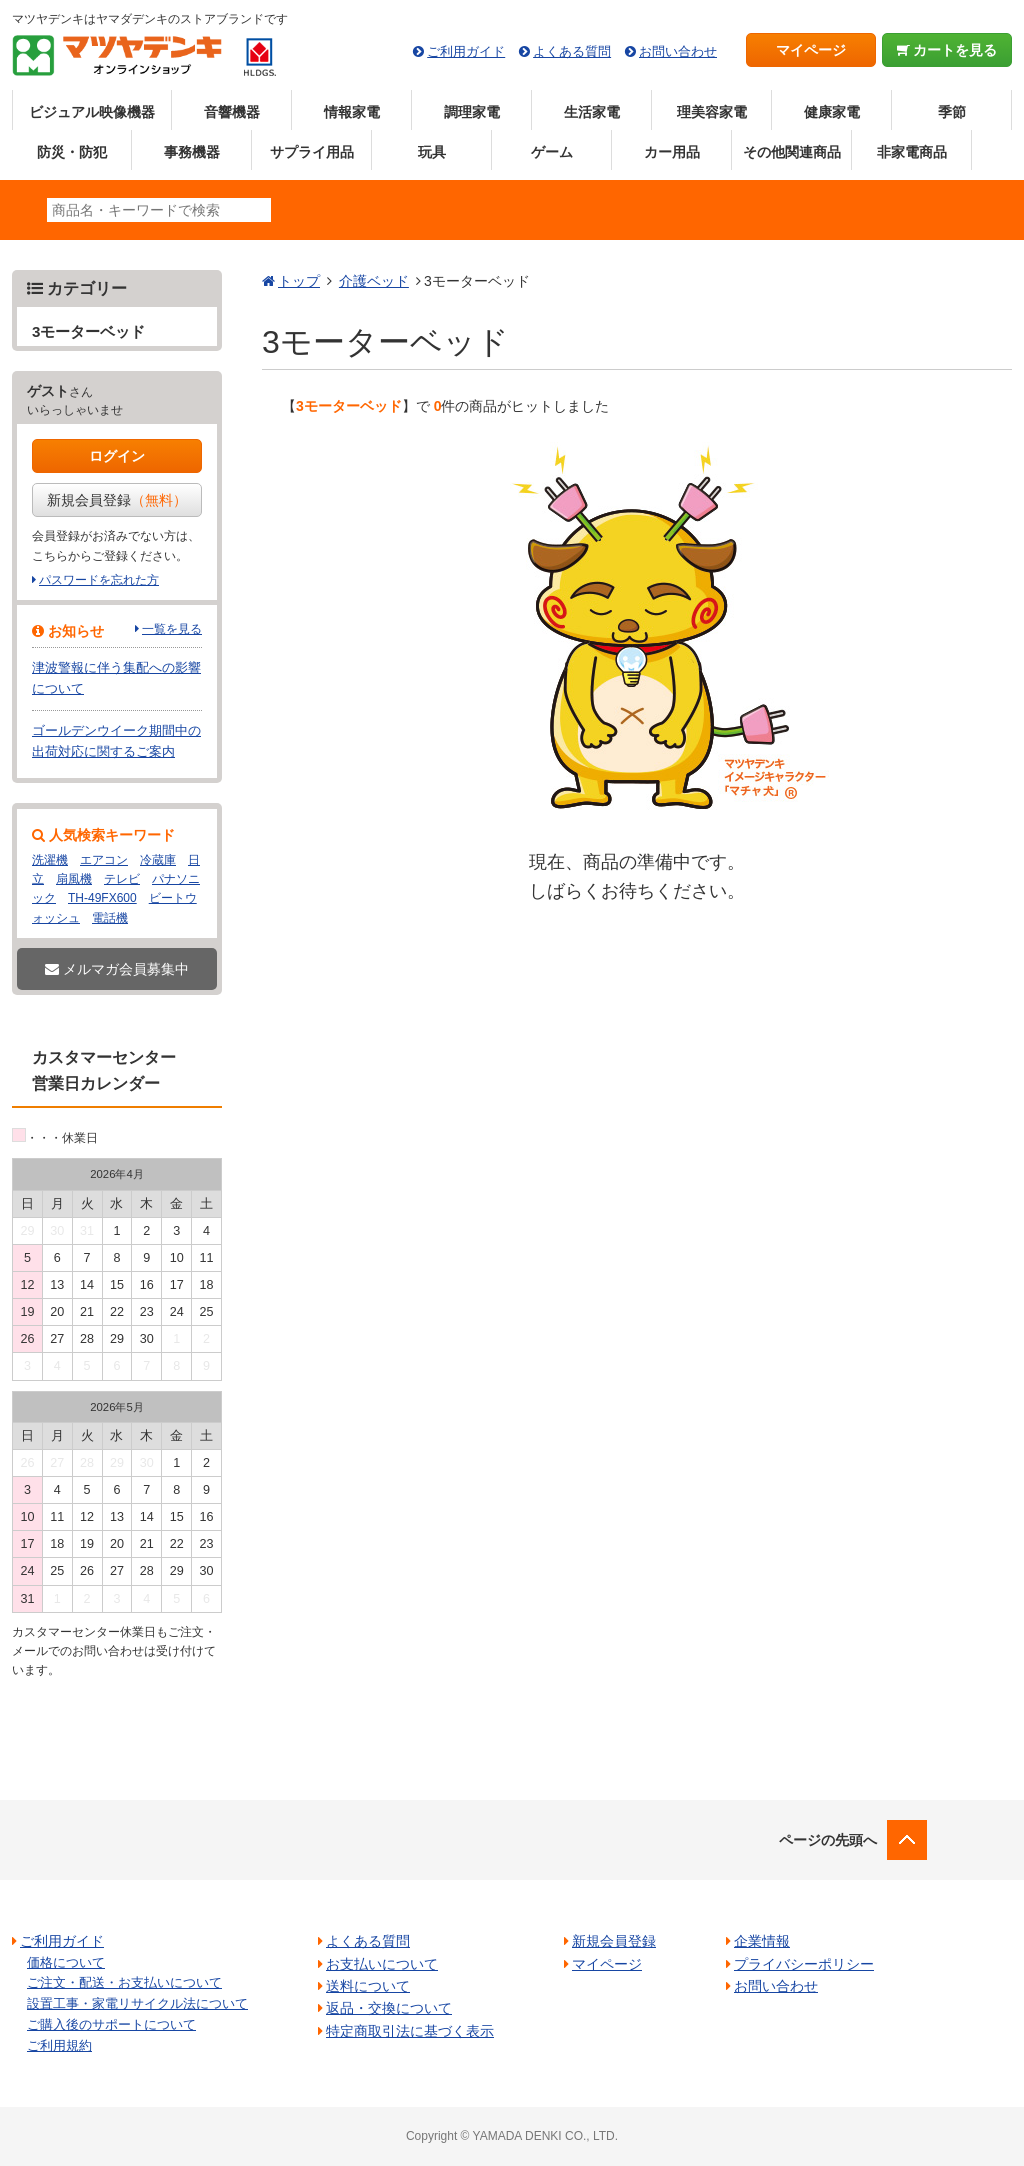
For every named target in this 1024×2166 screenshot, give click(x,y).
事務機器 (192, 152)
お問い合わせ (678, 51)
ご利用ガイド (466, 51)
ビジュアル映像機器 (92, 112)
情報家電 (352, 112)
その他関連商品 (792, 152)
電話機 (110, 918)
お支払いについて (382, 1964)
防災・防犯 (72, 152)
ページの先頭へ (828, 1840)
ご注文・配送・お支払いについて (124, 1982)
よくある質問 (572, 51)
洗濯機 (50, 860)
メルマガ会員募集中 (117, 969)
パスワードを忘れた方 (99, 580)
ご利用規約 (59, 2045)
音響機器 (232, 112)
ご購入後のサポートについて (111, 2024)
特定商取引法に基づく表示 (410, 2031)
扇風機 (74, 879)
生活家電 (592, 112)
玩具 (432, 152)
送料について (368, 1986)
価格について (66, 1962)
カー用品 (672, 152)
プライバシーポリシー (804, 1964)
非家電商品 (912, 152)
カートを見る (947, 50)
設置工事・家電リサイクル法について (137, 2003)
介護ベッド (374, 281)
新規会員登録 (117, 500)
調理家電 (472, 112)
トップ (299, 281)
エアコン (104, 860)
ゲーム (552, 152)
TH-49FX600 (102, 898)
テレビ (122, 879)
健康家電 (832, 112)
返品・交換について (389, 2008)
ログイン (117, 456)
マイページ (811, 50)
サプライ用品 (312, 152)
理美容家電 (712, 112)
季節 (952, 112)
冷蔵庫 (158, 860)
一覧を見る (172, 629)
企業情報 (762, 1941)
